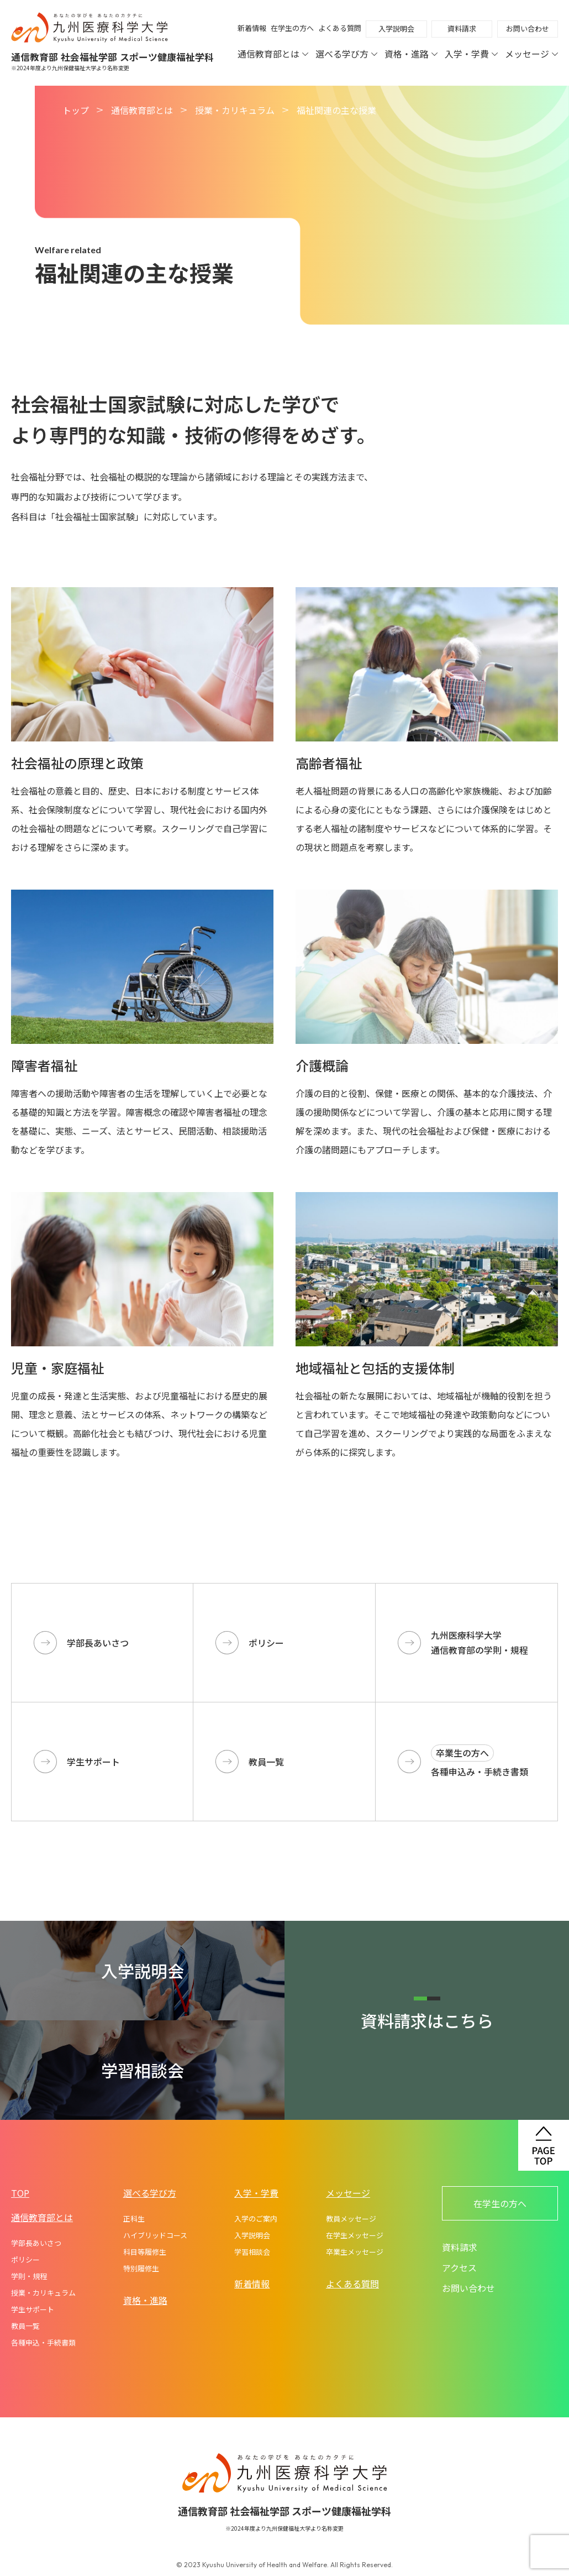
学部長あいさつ (36, 2243)
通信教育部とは (273, 54)
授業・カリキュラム (235, 110)
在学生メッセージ (354, 2235)
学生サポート (32, 2309)
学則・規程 (29, 2276)
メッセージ (531, 54)
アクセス (459, 2267)
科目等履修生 (144, 2251)
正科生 (134, 2218)
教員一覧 (25, 2326)
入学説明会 (396, 28)
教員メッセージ (351, 2218)
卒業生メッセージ (354, 2251)
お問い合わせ (527, 28)
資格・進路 (411, 54)
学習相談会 (252, 2251)
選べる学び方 (346, 54)
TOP (20, 2192)
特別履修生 (141, 2268)
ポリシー (25, 2259)
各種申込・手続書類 (43, 2342)
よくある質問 (339, 28)
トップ (75, 110)
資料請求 (461, 28)
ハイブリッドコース (155, 2235)
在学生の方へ (292, 28)
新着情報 (252, 28)
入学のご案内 (255, 2218)
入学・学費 (471, 54)
